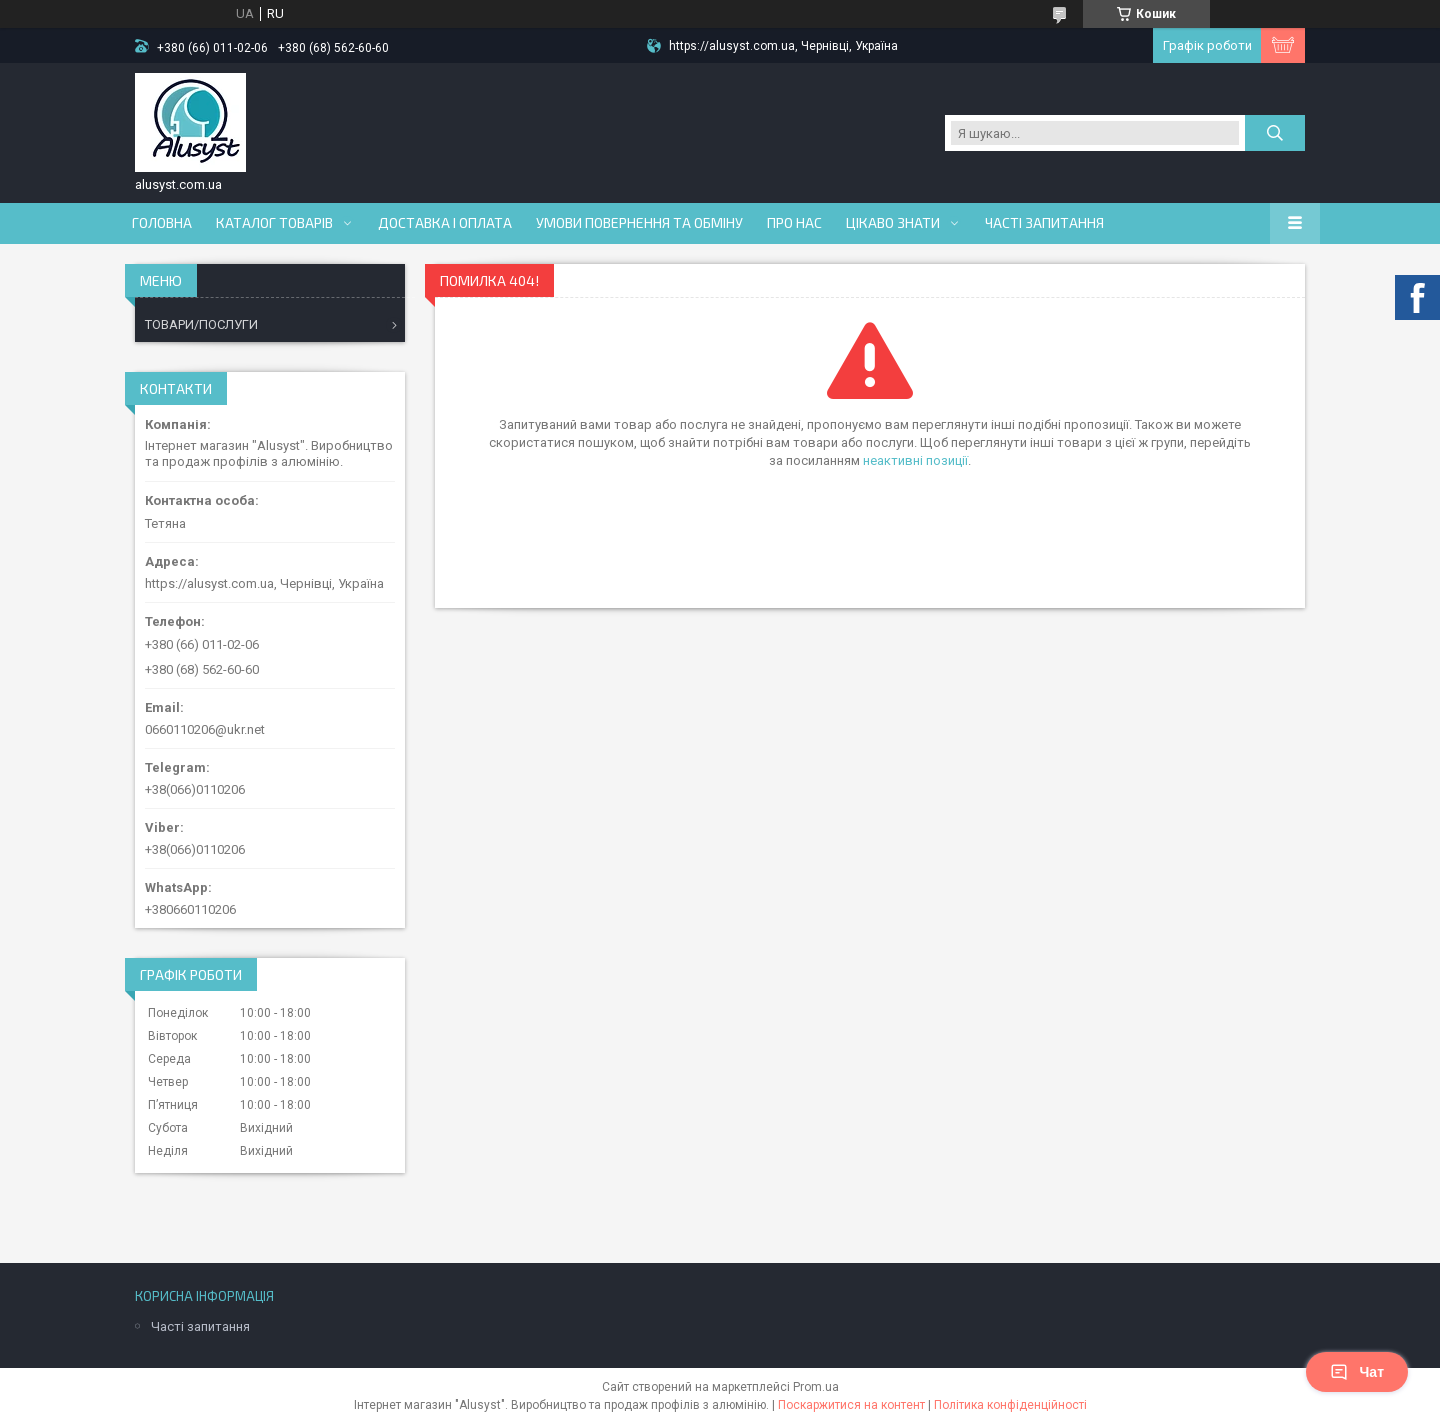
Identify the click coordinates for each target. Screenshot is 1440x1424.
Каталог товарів (274, 223)
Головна (162, 223)
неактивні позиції (915, 460)
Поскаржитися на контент (851, 1405)
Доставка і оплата (445, 223)
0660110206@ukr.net (205, 729)
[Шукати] (1275, 133)
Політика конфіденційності (1010, 1405)
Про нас (794, 223)
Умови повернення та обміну (639, 223)
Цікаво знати (893, 223)
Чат (1357, 1372)
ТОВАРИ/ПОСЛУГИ (201, 324)
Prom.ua (816, 1387)
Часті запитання (1044, 223)
